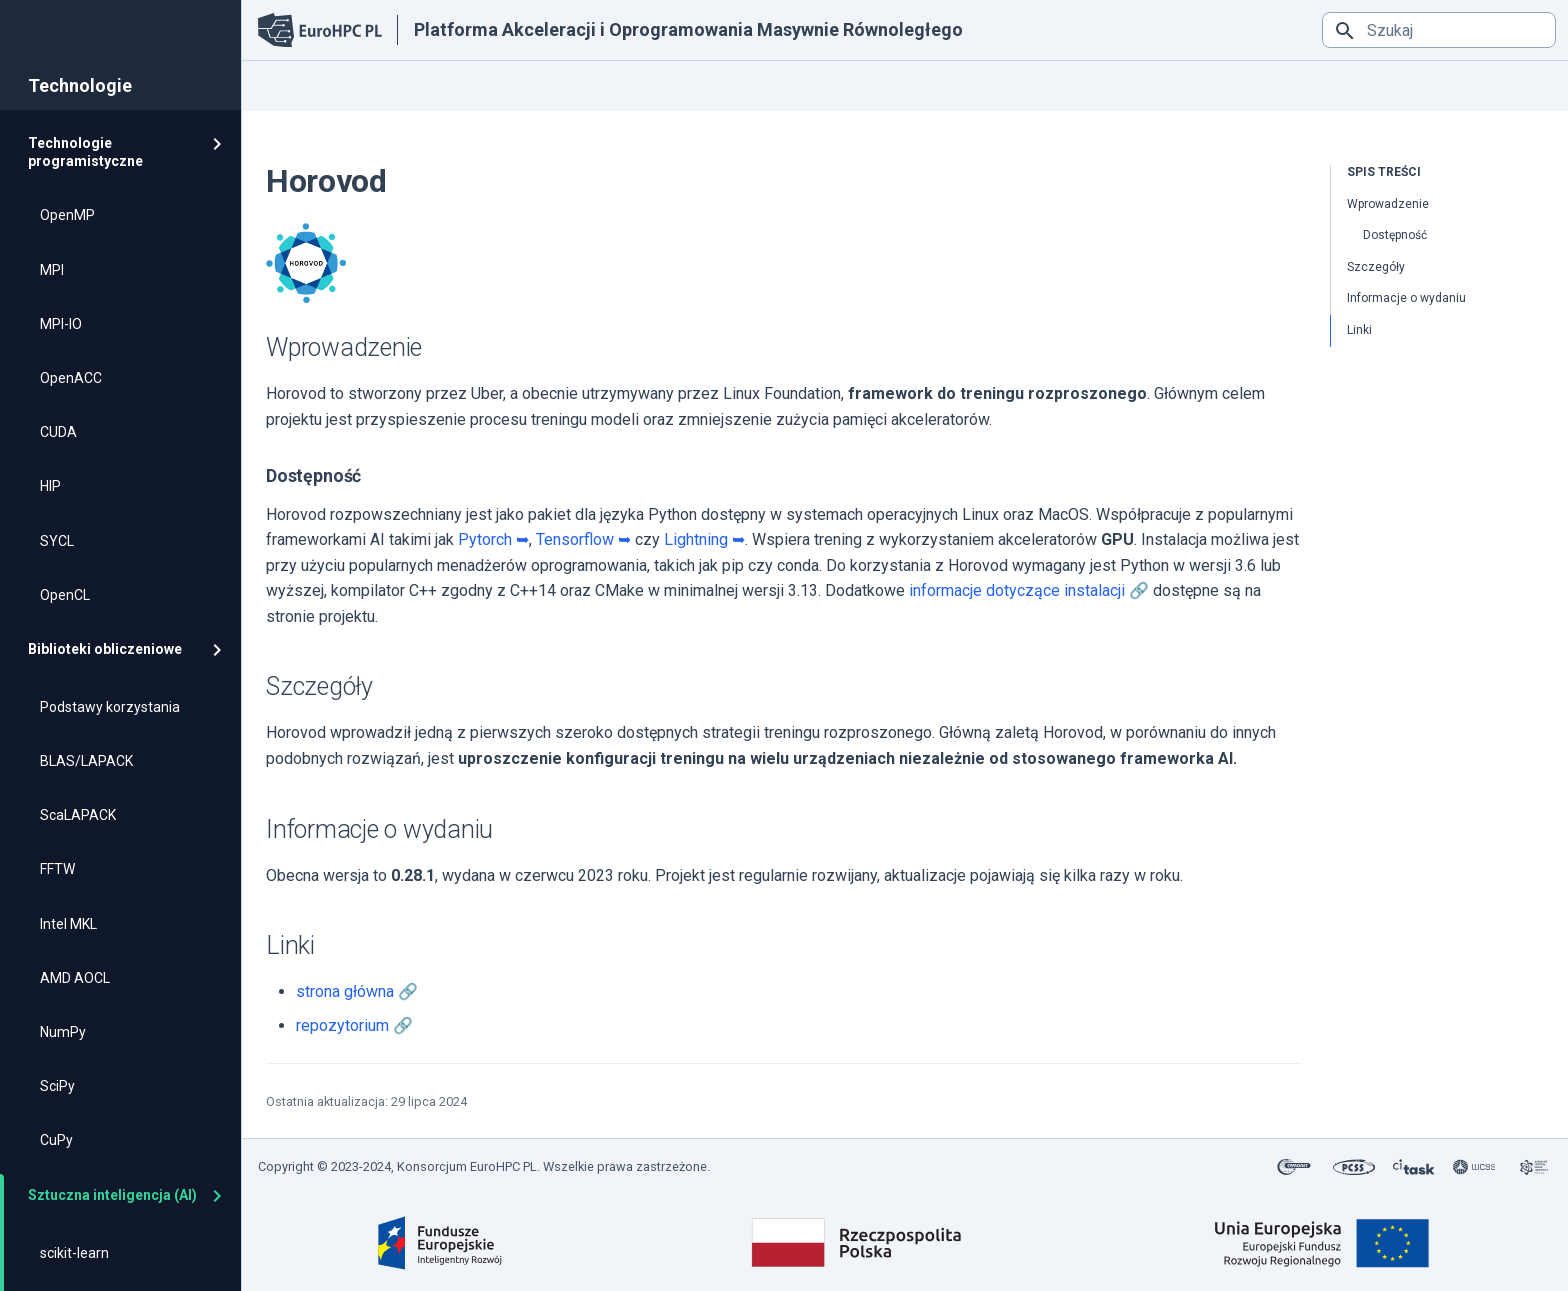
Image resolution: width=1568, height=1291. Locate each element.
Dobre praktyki (646, 84)
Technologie (523, 84)
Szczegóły (1376, 267)
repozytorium (342, 1025)
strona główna (345, 991)
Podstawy (416, 84)
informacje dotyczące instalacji (1017, 590)
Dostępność (1395, 235)
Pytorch (485, 539)
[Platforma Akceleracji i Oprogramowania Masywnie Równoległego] (320, 30)
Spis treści (1384, 172)
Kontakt (903, 84)
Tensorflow (575, 539)
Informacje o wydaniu (1406, 298)
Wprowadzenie (1388, 204)
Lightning (696, 539)
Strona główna (307, 84)
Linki (1359, 330)
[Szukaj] (1439, 30)
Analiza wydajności (787, 84)
